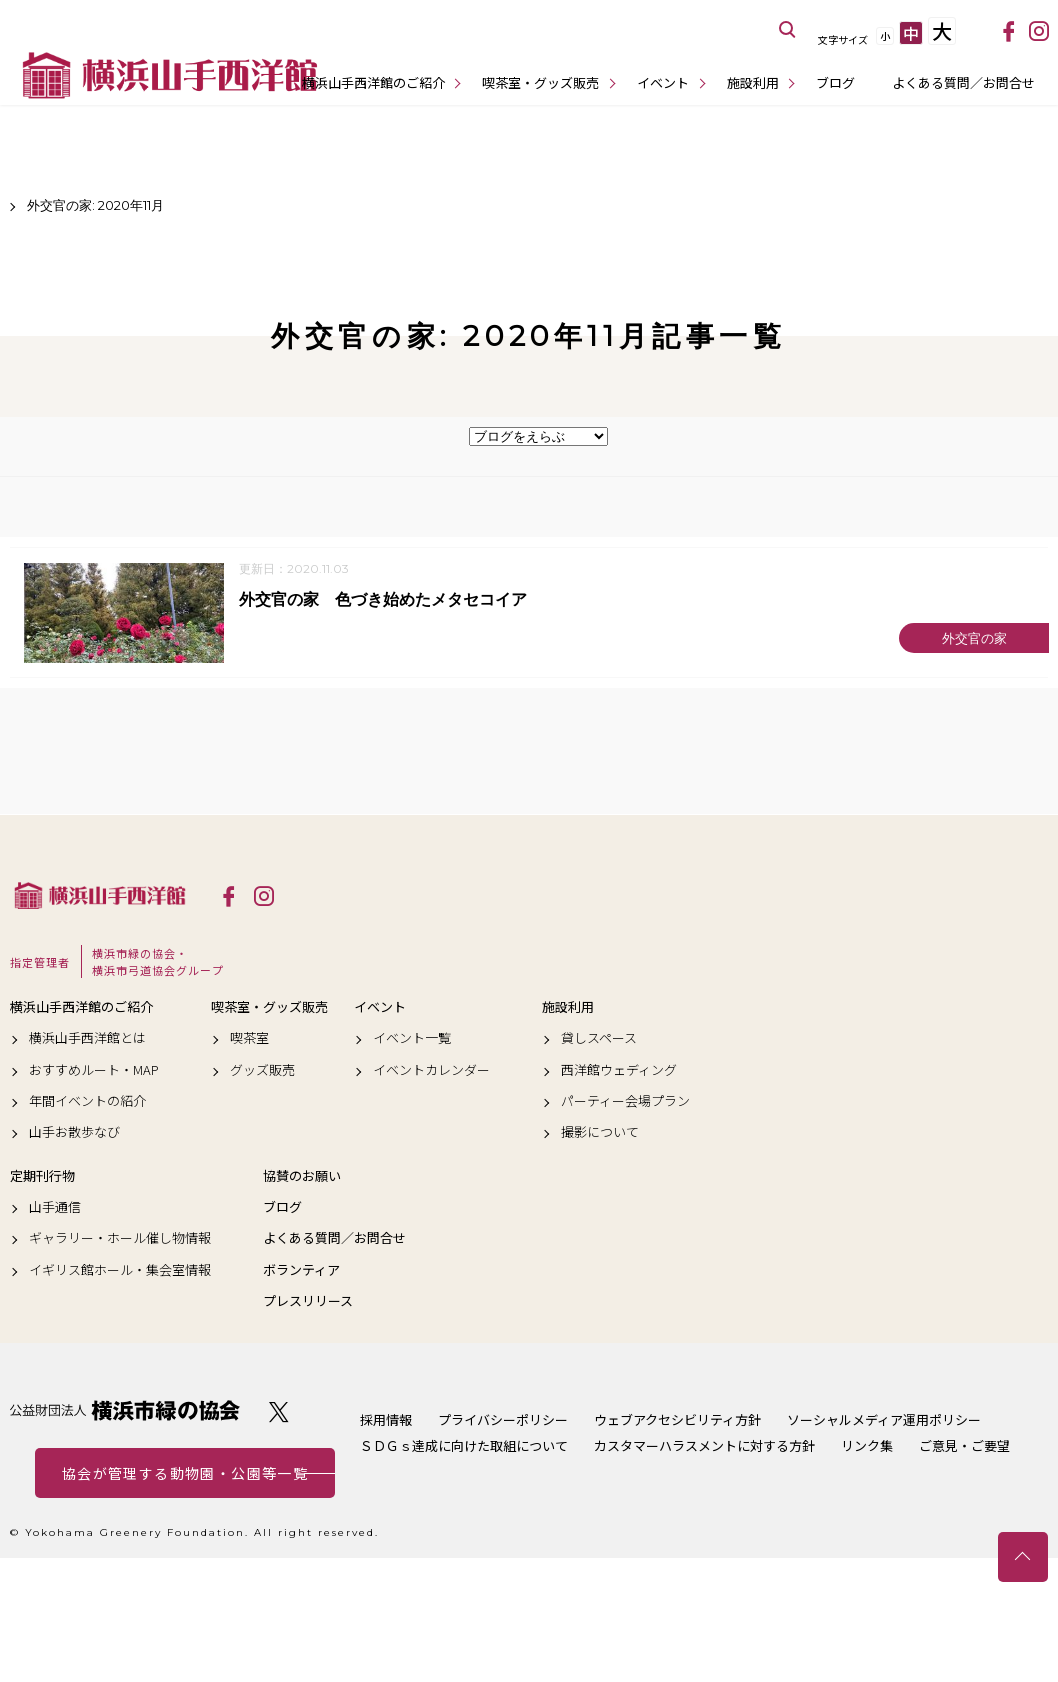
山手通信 (55, 1208)
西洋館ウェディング (619, 1070)
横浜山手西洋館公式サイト (170, 75)
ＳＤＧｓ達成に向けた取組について (464, 1446)
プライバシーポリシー (503, 1420)
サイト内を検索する (788, 30)
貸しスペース (599, 1039)
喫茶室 (249, 1039)
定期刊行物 (42, 1177)
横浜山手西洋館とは (87, 1039)
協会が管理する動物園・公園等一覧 (185, 1474)
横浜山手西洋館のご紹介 (373, 82)
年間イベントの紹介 (87, 1102)
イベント (663, 82)
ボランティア (301, 1271)
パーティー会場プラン (625, 1102)
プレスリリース (308, 1302)
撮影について (600, 1133)
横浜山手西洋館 (100, 896)
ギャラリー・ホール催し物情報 (120, 1239)
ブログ (835, 82)
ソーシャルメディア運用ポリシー (884, 1420)
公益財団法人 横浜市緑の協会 (125, 1411)
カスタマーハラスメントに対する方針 (704, 1446)
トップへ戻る (1023, 1557)
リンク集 (867, 1446)
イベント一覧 (412, 1039)
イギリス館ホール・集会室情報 (120, 1271)
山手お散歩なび (74, 1133)
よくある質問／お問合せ (963, 82)
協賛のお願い (302, 1177)
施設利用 (753, 82)
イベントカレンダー (431, 1070)
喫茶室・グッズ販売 (540, 82)
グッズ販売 (262, 1070)
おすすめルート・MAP (94, 1070)
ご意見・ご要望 (964, 1446)
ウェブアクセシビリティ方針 (677, 1420)
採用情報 (386, 1420)
